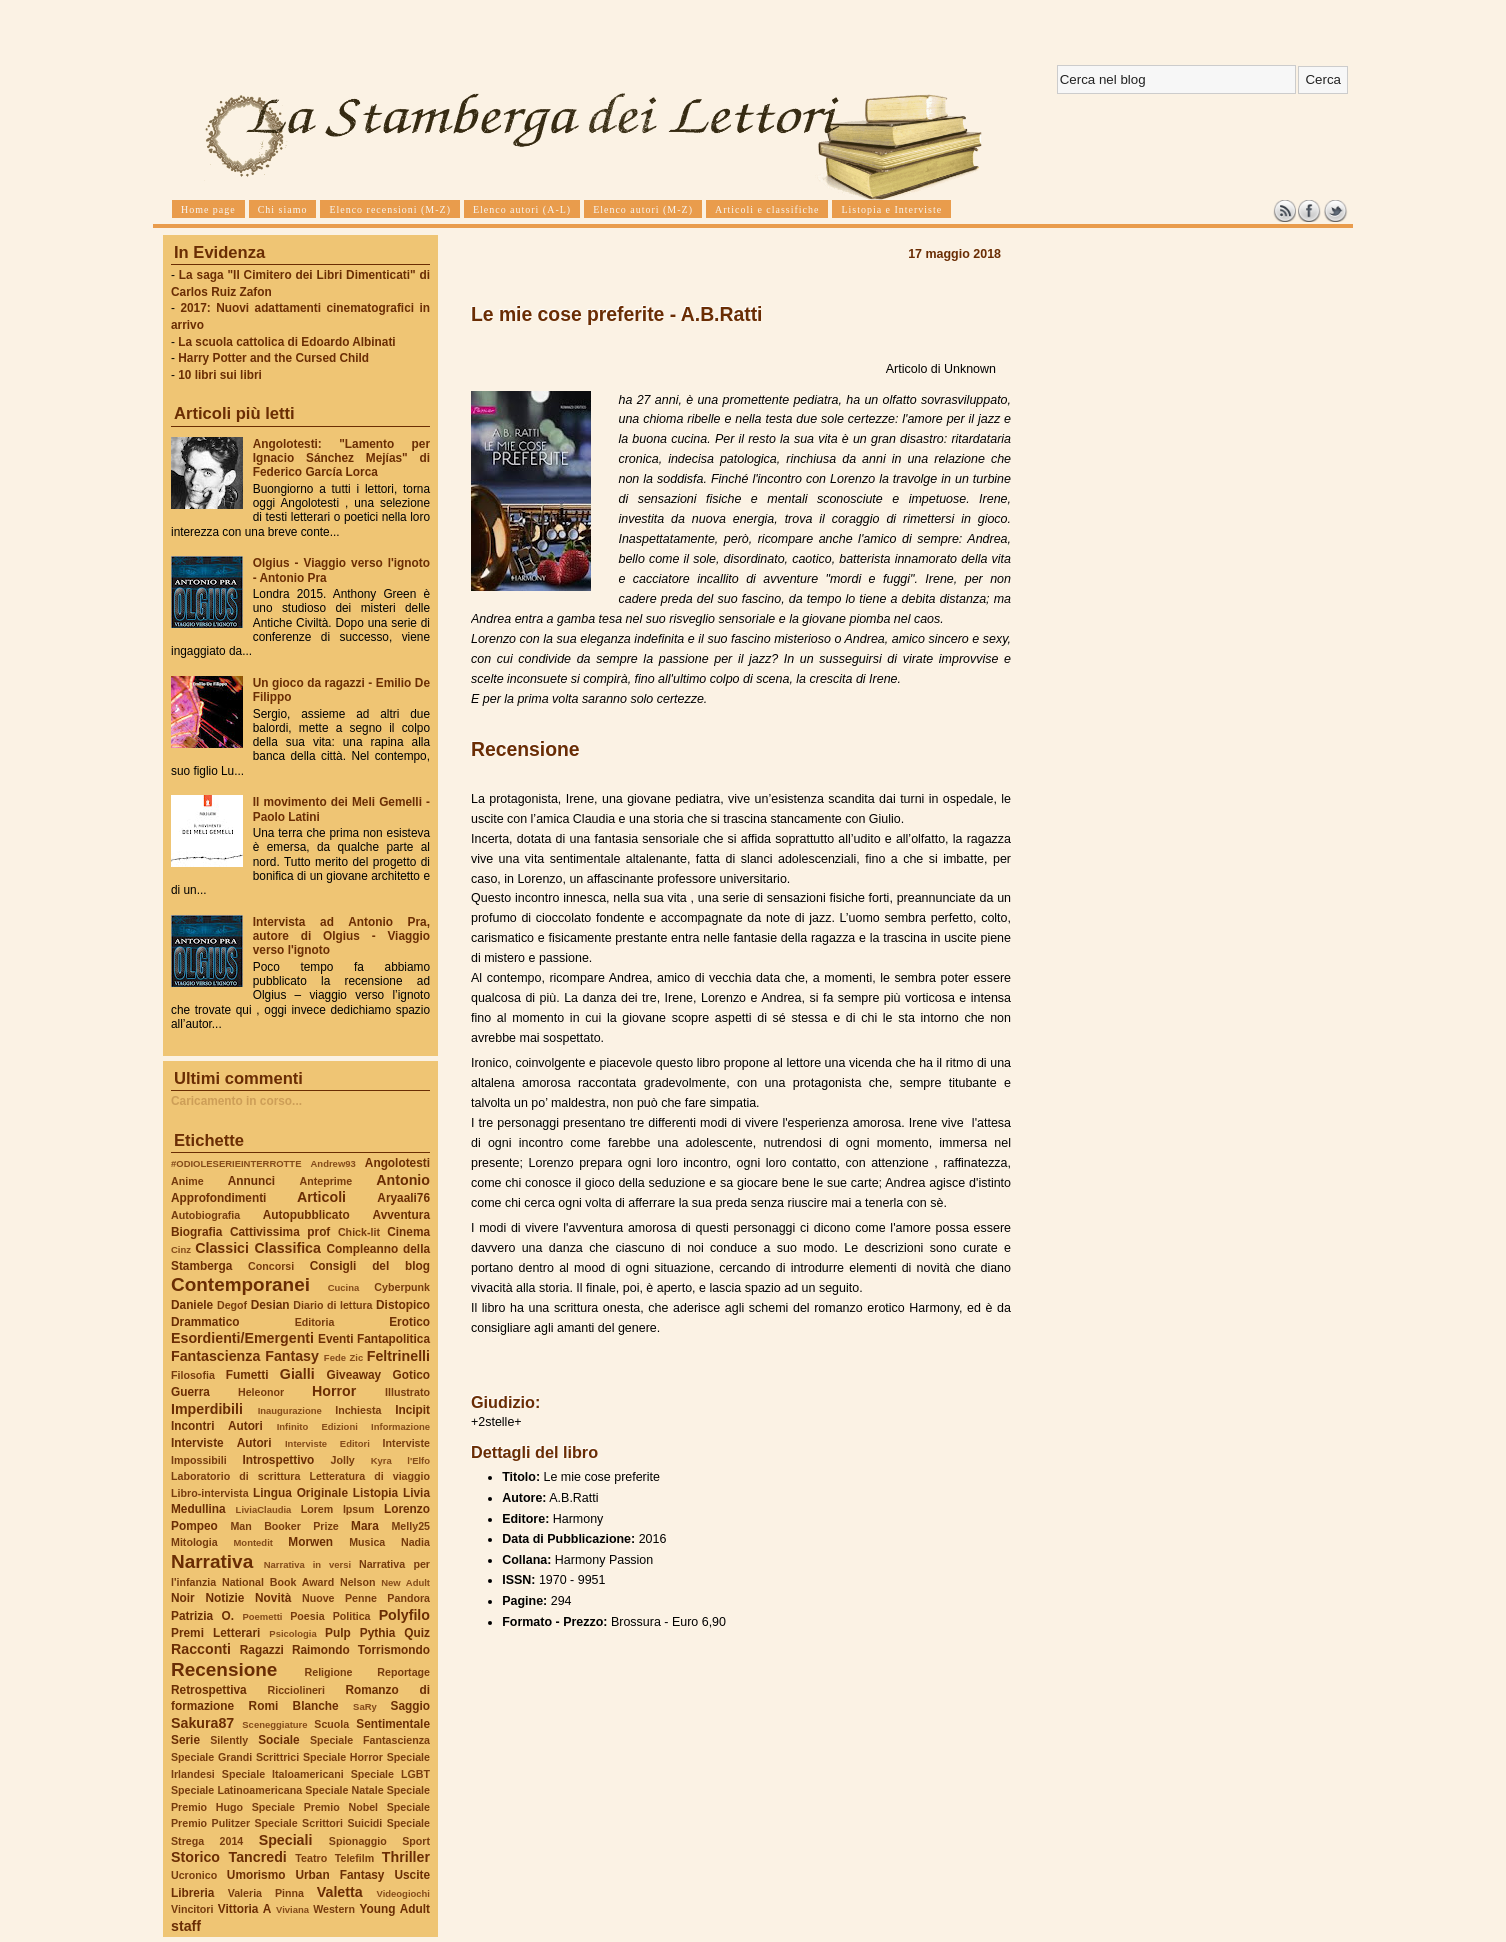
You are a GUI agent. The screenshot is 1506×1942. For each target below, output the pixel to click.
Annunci (251, 1181)
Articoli (321, 1197)
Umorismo (256, 1875)
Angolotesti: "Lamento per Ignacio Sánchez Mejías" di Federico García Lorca (341, 458)
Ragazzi (262, 1650)
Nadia (415, 1542)
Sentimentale (393, 1724)
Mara (365, 1526)
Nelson (358, 1582)
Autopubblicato (306, 1215)
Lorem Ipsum (338, 1509)
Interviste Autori (221, 1443)
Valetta (340, 1892)
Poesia (307, 1616)
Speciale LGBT (390, 1774)
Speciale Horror (343, 1757)
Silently (229, 1740)
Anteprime (326, 1181)
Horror (334, 1391)
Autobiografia (205, 1215)
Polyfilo (404, 1615)
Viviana (292, 1909)
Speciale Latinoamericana (236, 1790)
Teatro (311, 1858)
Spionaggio (358, 1841)
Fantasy (292, 1356)
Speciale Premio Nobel (315, 1807)
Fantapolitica (393, 1339)
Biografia (196, 1232)
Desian (270, 1305)
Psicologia (292, 1633)
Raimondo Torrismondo (361, 1650)
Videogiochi (404, 1893)
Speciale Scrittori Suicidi (318, 1823)
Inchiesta (358, 1410)
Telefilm (354, 1858)
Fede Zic (343, 1357)
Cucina (344, 1287)
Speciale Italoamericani (283, 1774)
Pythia (378, 1633)
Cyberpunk (402, 1287)
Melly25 (410, 1526)
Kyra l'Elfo (400, 1460)
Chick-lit (359, 1232)
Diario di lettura (332, 1305)
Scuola (331, 1724)
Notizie (224, 1598)
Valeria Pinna (266, 1893)
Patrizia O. (202, 1616)
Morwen (310, 1542)
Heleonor (261, 1392)
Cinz (181, 1249)
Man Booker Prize (284, 1526)
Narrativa (212, 1561)
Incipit (412, 1410)
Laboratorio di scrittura (235, 1476)
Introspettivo (279, 1460)
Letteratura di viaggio (369, 1476)
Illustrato (407, 1392)
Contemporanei (240, 1284)
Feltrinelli (398, 1356)
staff (186, 1926)
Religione (329, 1672)
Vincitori (192, 1909)
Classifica (288, 1248)
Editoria (315, 1322)
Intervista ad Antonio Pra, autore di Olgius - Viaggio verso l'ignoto (341, 936)
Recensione (224, 1669)
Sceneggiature (274, 1724)
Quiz (417, 1633)
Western (334, 1909)
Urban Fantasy (339, 1875)
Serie (185, 1740)
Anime (187, 1181)
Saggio (410, 1706)
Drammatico (205, 1322)
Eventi (336, 1339)
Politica (352, 1616)
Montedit (252, 1542)
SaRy (365, 1706)
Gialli (297, 1374)
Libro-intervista (210, 1493)
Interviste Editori (327, 1443)
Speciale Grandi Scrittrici (235, 1757)
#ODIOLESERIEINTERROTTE (236, 1163)
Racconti (201, 1649)
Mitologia (194, 1542)
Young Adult (394, 1909)
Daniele (192, 1305)
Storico (195, 1857)
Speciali (286, 1840)
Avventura (401, 1215)
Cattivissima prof (280, 1232)
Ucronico (194, 1875)
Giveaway (354, 1375)
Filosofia (193, 1375)
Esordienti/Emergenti (242, 1338)
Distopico (403, 1305)
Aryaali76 (403, 1198)
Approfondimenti (218, 1198)
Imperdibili (207, 1409)
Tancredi (258, 1857)
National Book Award (278, 1582)
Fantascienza (215, 1356)
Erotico (409, 1322)
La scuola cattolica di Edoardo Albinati (286, 342)
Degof (232, 1305)
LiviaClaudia (264, 1509)
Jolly (342, 1460)
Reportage (403, 1672)
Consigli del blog (370, 1266)
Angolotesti (397, 1163)
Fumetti (247, 1375)
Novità (273, 1598)
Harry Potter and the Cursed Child (273, 358)
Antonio (403, 1180)
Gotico (411, 1375)
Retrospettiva (209, 1690)
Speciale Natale (344, 1790)
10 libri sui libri (220, 375)
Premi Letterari (215, 1633)
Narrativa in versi (307, 1564)
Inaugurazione (290, 1410)
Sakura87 (202, 1723)
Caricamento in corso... (236, 1101)
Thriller (406, 1857)
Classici (222, 1248)
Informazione (400, 1426)
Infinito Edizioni (317, 1426)
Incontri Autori (217, 1426)
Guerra (190, 1392)
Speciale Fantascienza (370, 1740)
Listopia (375, 1493)
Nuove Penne (339, 1598)
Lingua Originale (300, 1493)
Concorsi (271, 1266)
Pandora (408, 1598)
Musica (367, 1542)
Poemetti (262, 1616)
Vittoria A (244, 1909)
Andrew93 (333, 1163)
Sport (416, 1841)
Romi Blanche (294, 1706)
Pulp (338, 1633)
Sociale (278, 1740)
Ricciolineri (295, 1690)
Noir (183, 1598)
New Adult (405, 1582)
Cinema (408, 1232)
